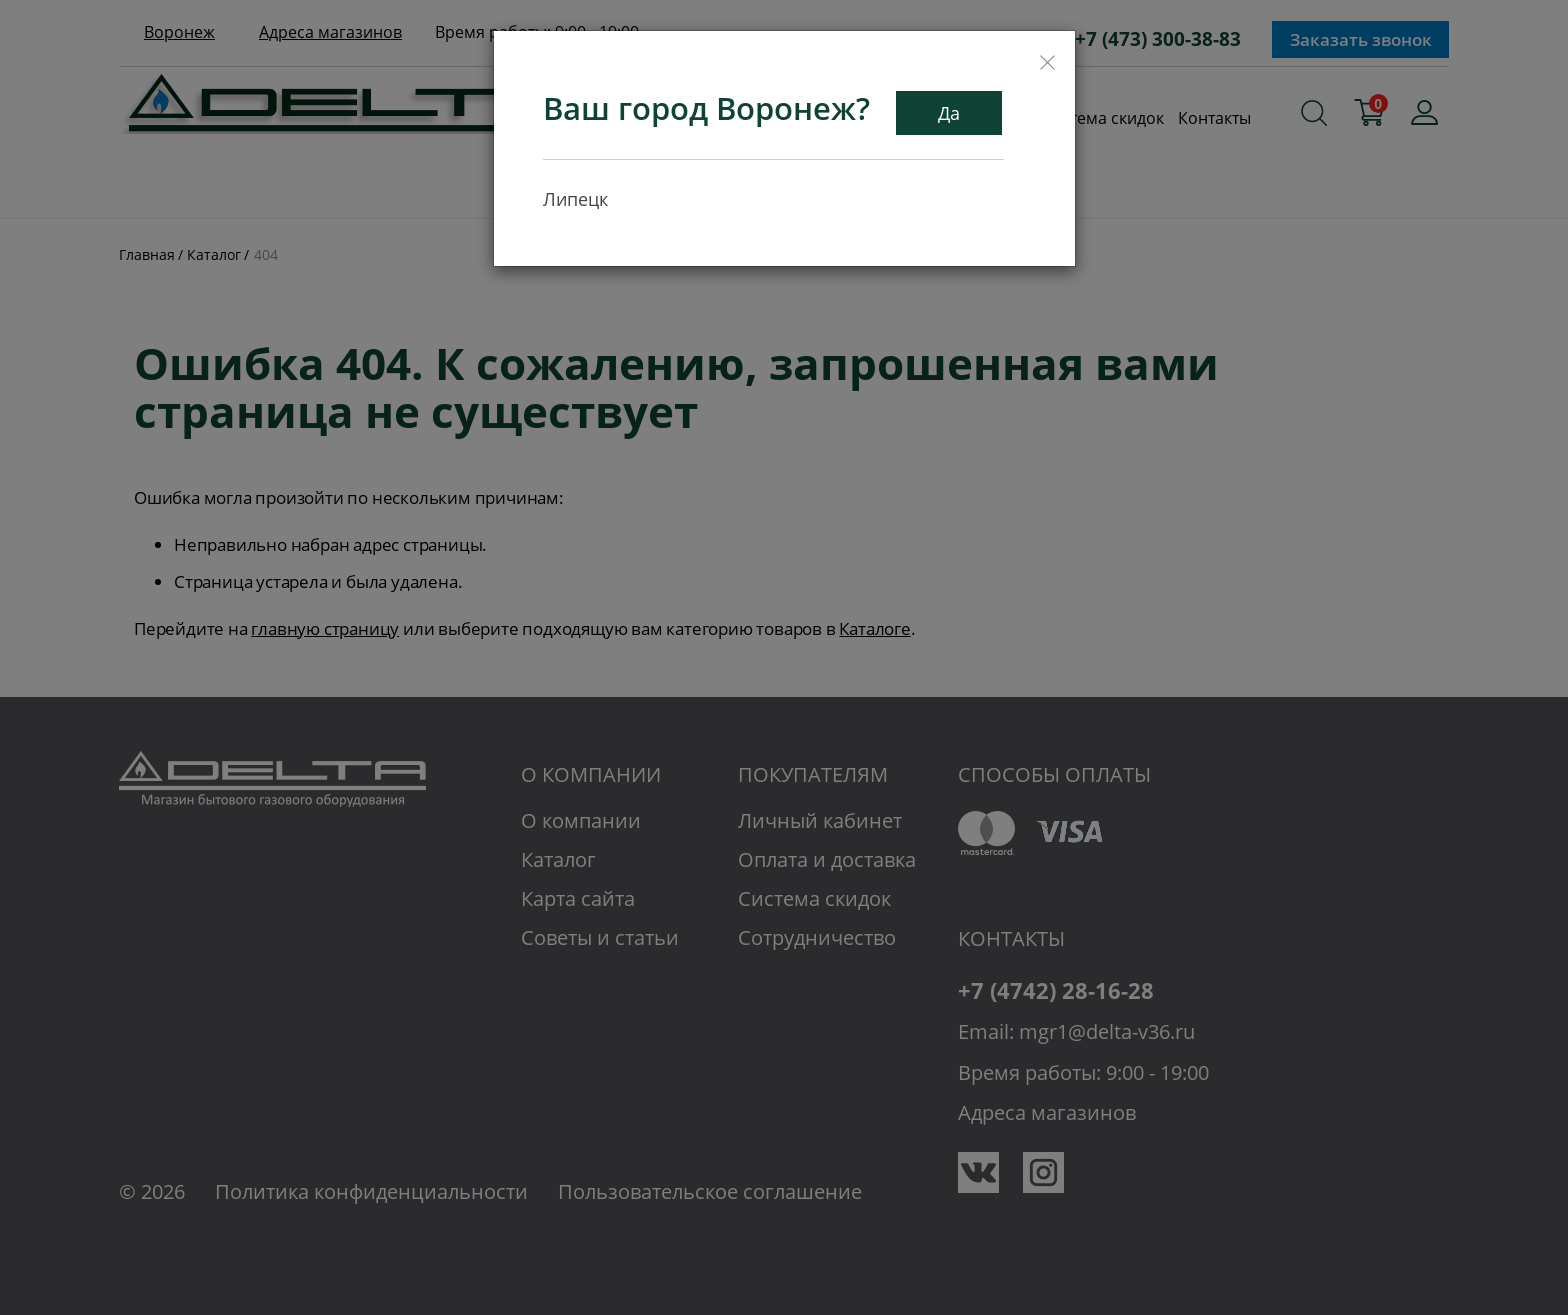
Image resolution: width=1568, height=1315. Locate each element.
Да (949, 113)
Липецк (575, 199)
